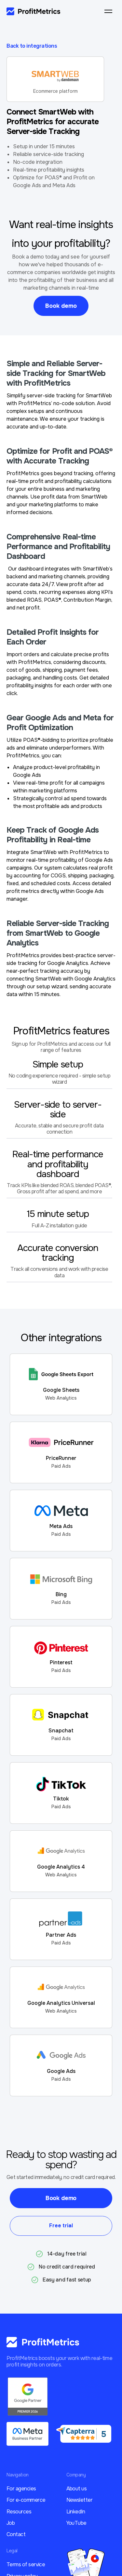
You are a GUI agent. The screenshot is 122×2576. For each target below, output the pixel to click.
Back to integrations (32, 46)
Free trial (61, 2225)
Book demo (61, 305)
